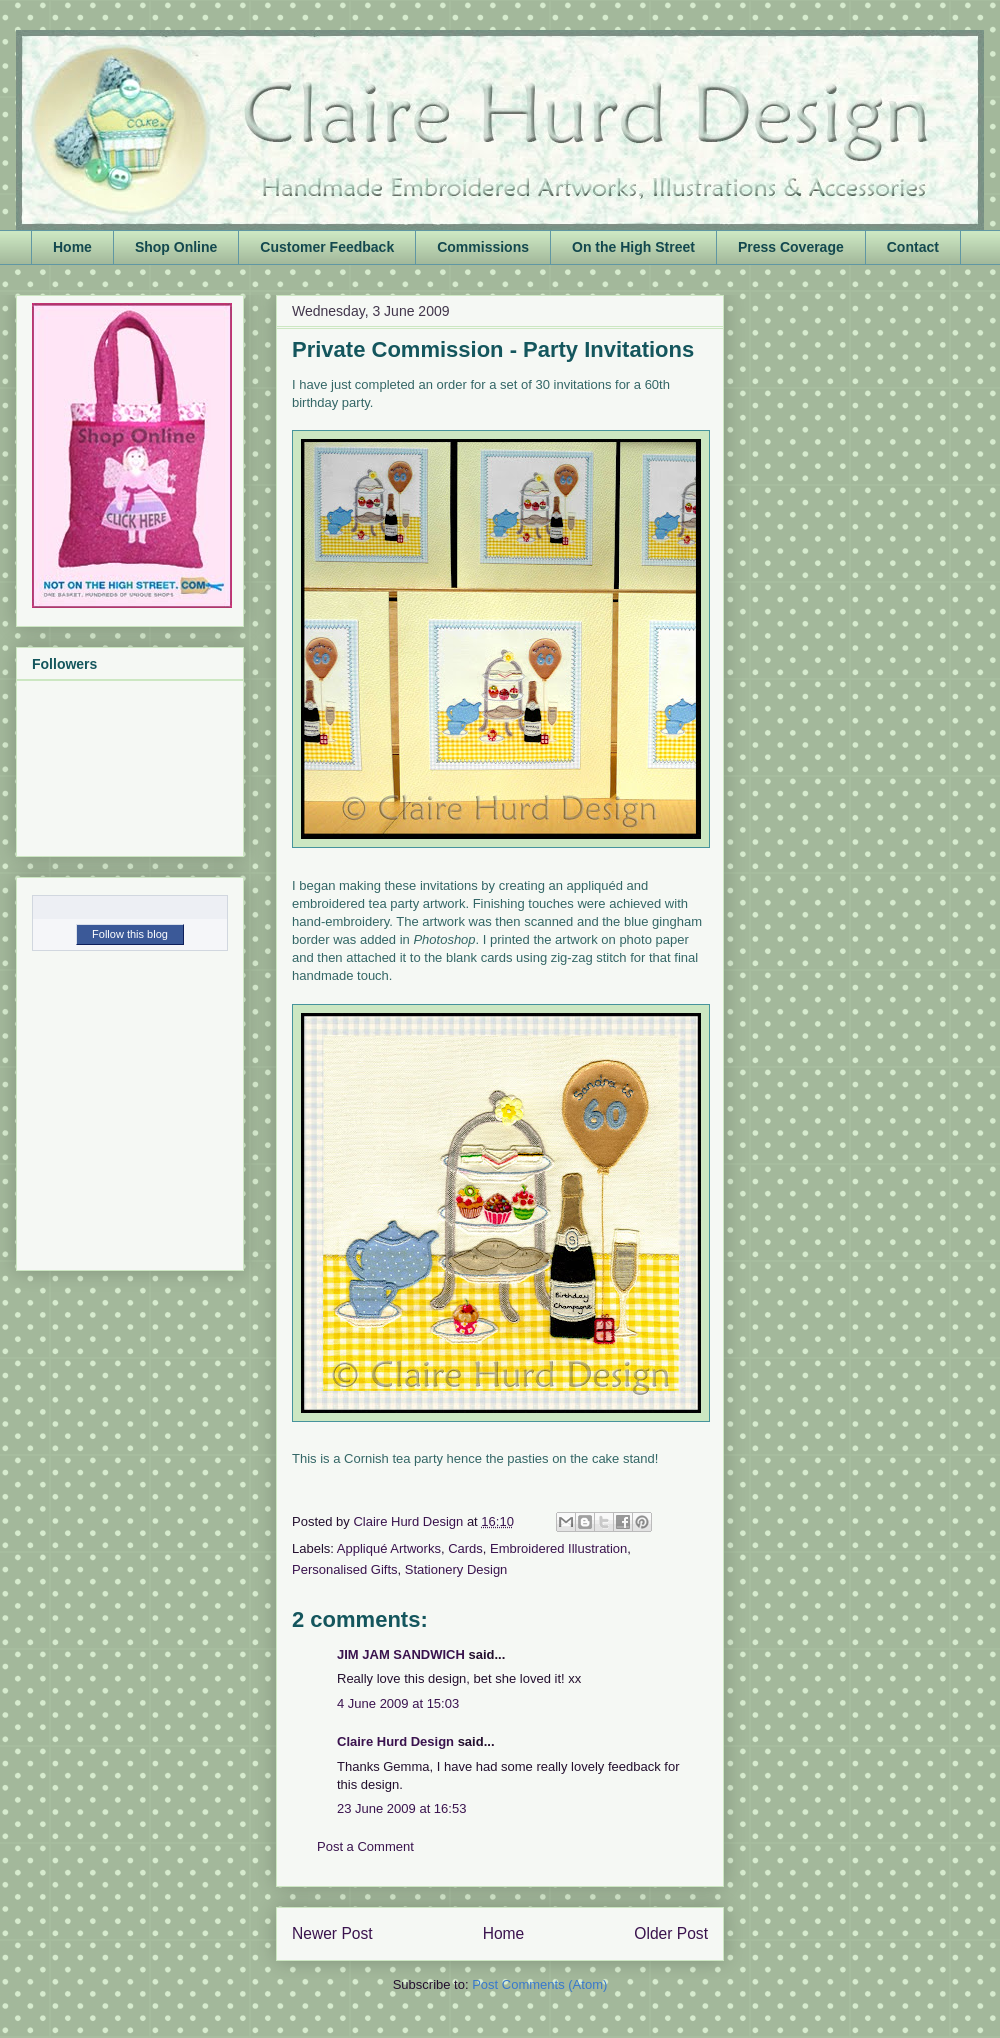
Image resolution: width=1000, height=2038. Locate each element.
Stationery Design (456, 1569)
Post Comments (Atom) (539, 1984)
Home (72, 247)
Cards (465, 1548)
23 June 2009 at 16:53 (401, 1808)
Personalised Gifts (345, 1569)
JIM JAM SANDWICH (401, 1654)
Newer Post (332, 1933)
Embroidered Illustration (558, 1548)
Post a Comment (365, 1846)
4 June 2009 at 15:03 (398, 1703)
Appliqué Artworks (389, 1548)
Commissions (483, 247)
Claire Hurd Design (395, 1741)
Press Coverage (791, 247)
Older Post (671, 1933)
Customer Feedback (327, 247)
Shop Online (176, 247)
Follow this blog (130, 934)
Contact (913, 247)
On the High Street (633, 247)
